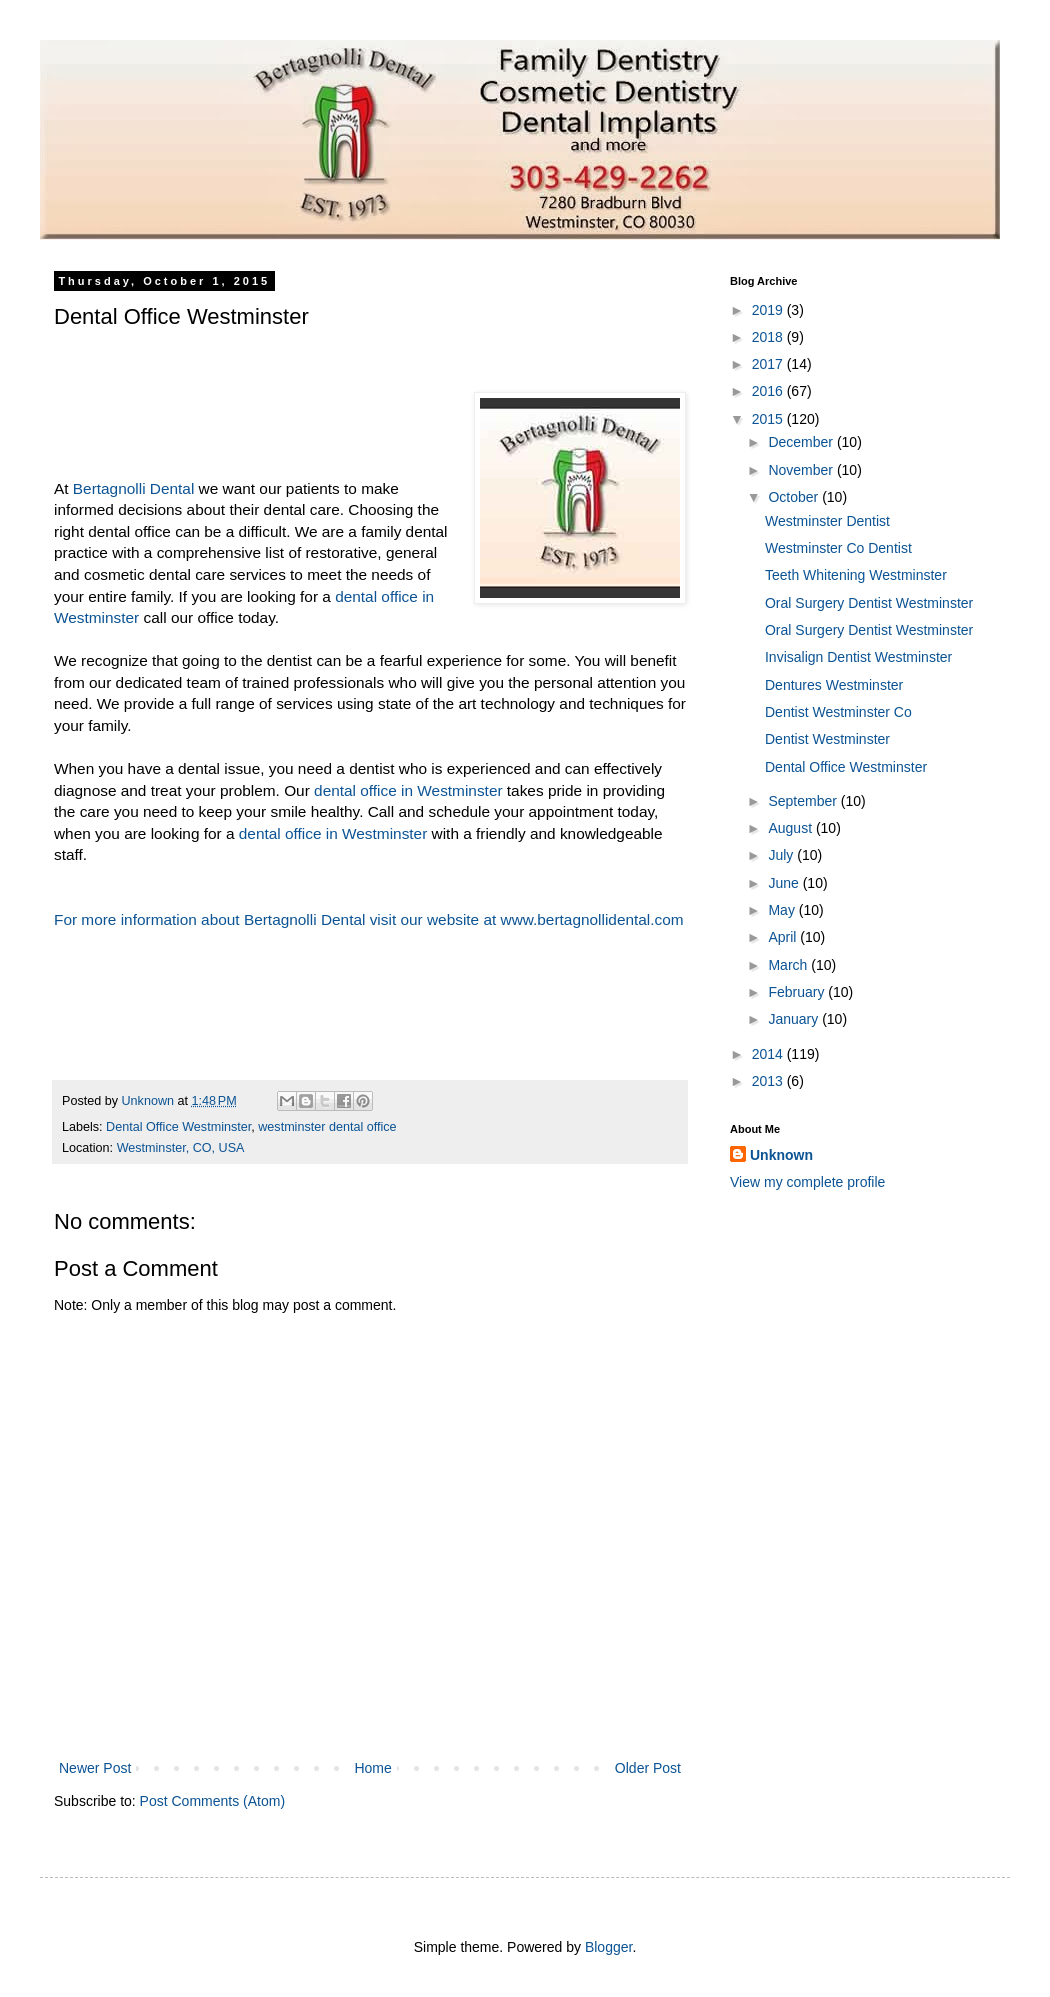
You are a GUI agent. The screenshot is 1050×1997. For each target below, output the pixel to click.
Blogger (608, 1947)
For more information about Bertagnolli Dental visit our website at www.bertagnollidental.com (369, 919)
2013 (769, 1081)
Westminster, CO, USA (181, 1148)
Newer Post (95, 1768)
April (784, 937)
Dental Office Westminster (178, 1127)
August (791, 828)
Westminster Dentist (827, 521)
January (795, 1019)
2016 (769, 391)
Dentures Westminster (834, 685)
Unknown (781, 1155)
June (785, 883)
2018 (769, 337)
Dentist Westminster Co (838, 712)
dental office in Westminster (408, 790)
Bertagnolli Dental (134, 488)
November (802, 470)
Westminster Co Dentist (838, 548)
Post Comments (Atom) (212, 1801)
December (802, 442)
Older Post (648, 1768)
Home (372, 1768)
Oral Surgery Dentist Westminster (869, 603)
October (795, 497)
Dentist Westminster (827, 739)
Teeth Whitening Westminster (856, 575)
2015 (769, 419)
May (783, 910)
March (789, 965)
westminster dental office (327, 1127)
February (798, 992)
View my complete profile (807, 1182)
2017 (769, 364)
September (804, 801)
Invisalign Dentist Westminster (858, 657)
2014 (769, 1054)
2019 (769, 310)
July (782, 855)
